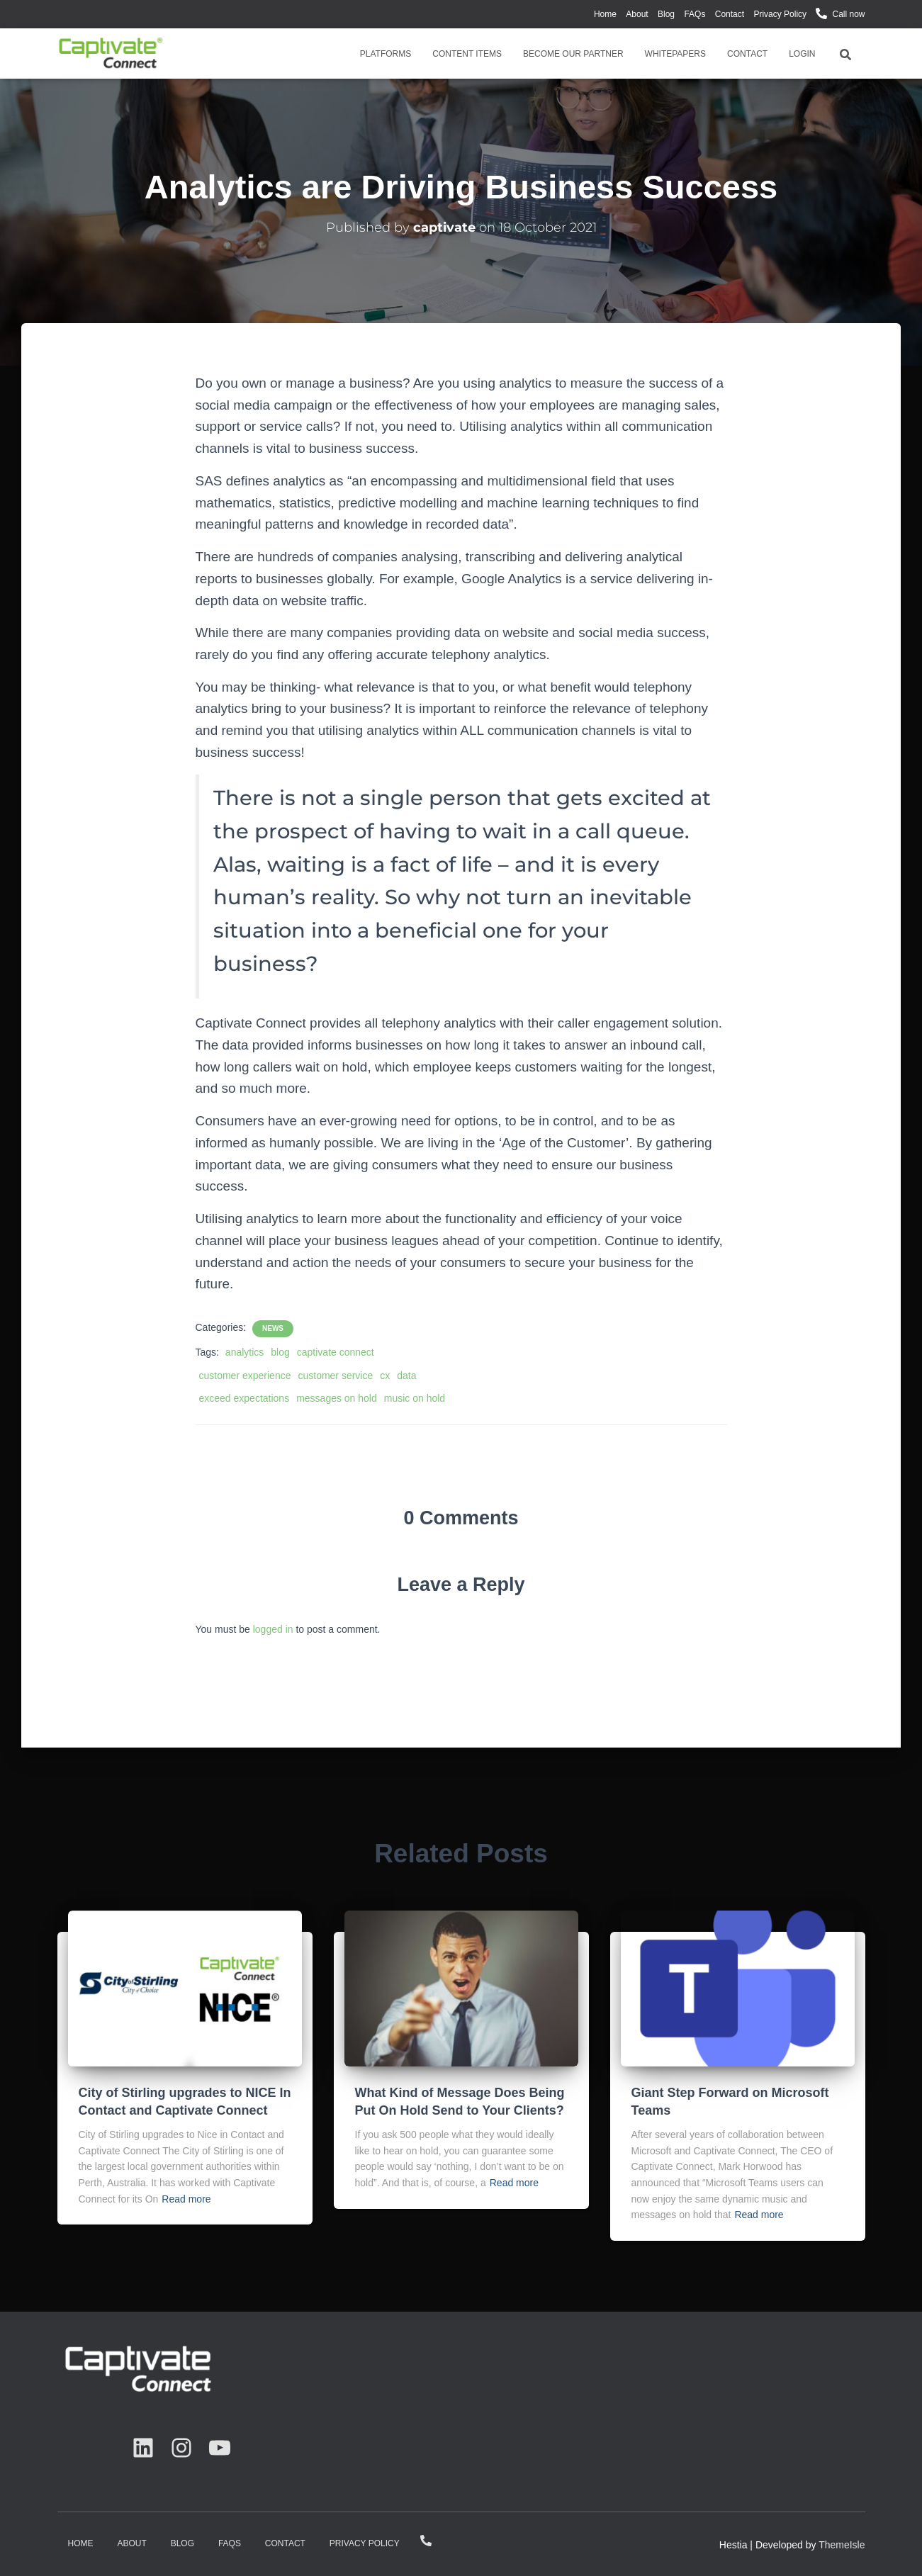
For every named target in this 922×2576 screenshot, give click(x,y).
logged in (273, 1629)
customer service (335, 1375)
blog (280, 1352)
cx (385, 1375)
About (637, 14)
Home (605, 14)
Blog (666, 14)
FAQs (694, 14)
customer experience (245, 1375)
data (406, 1375)
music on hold (414, 1398)
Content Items (467, 54)
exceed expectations (244, 1398)
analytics (244, 1352)
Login (802, 54)
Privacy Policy (779, 14)
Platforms (385, 54)
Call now (848, 14)
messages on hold (336, 1398)
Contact (729, 14)
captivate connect (335, 1352)
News (272, 1328)
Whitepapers (675, 54)
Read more (186, 2199)
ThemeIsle (842, 2544)
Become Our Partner (573, 54)
